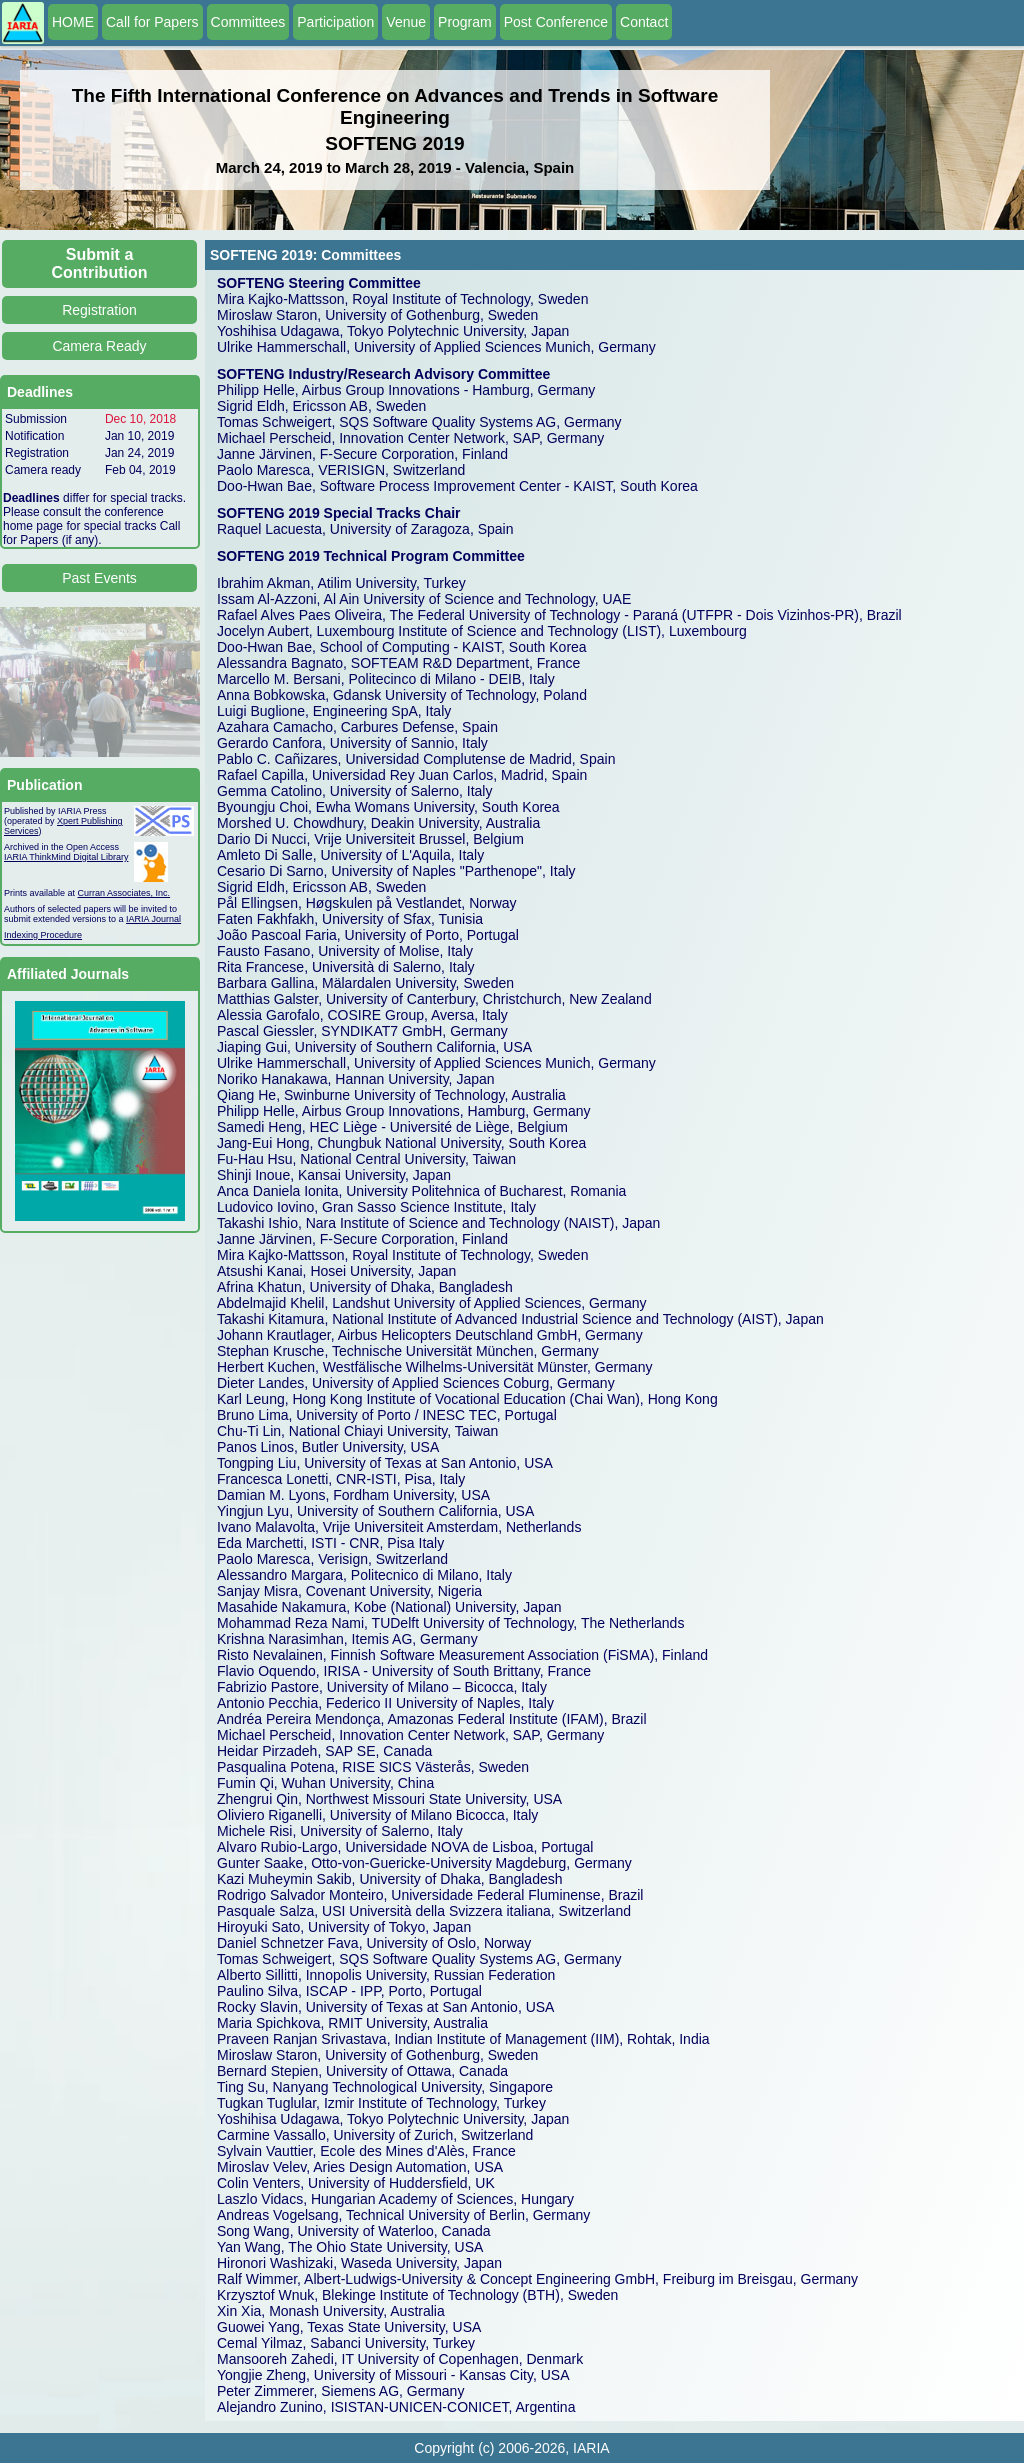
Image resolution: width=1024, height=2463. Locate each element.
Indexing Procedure (43, 935)
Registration (99, 310)
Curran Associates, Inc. (124, 893)
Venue (406, 22)
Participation (335, 22)
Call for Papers (152, 22)
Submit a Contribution (100, 263)
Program (465, 22)
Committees (248, 22)
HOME (73, 22)
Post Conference (556, 22)
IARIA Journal (153, 919)
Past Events (99, 578)
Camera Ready (99, 346)
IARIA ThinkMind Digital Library (66, 857)
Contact (644, 22)
